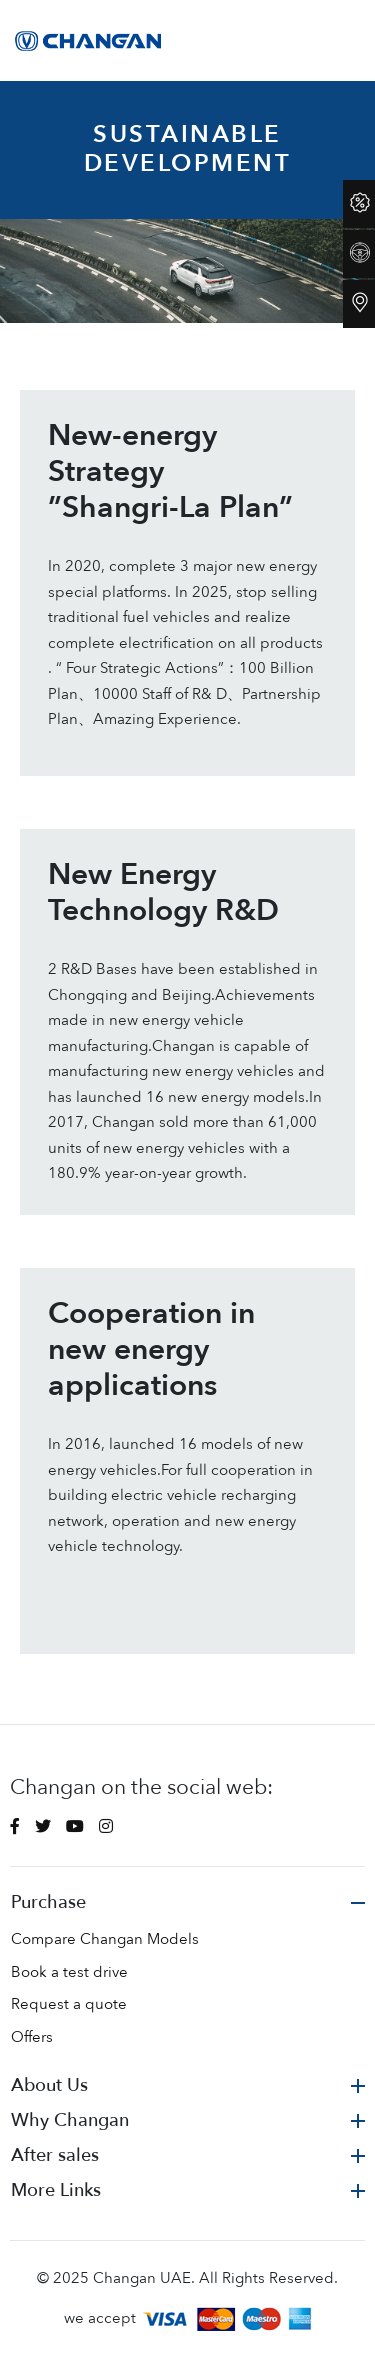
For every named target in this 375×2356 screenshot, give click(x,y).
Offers (32, 2037)
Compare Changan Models (105, 1939)
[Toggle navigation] (348, 40)
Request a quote (69, 2004)
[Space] (91, 40)
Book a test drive (69, 1972)
